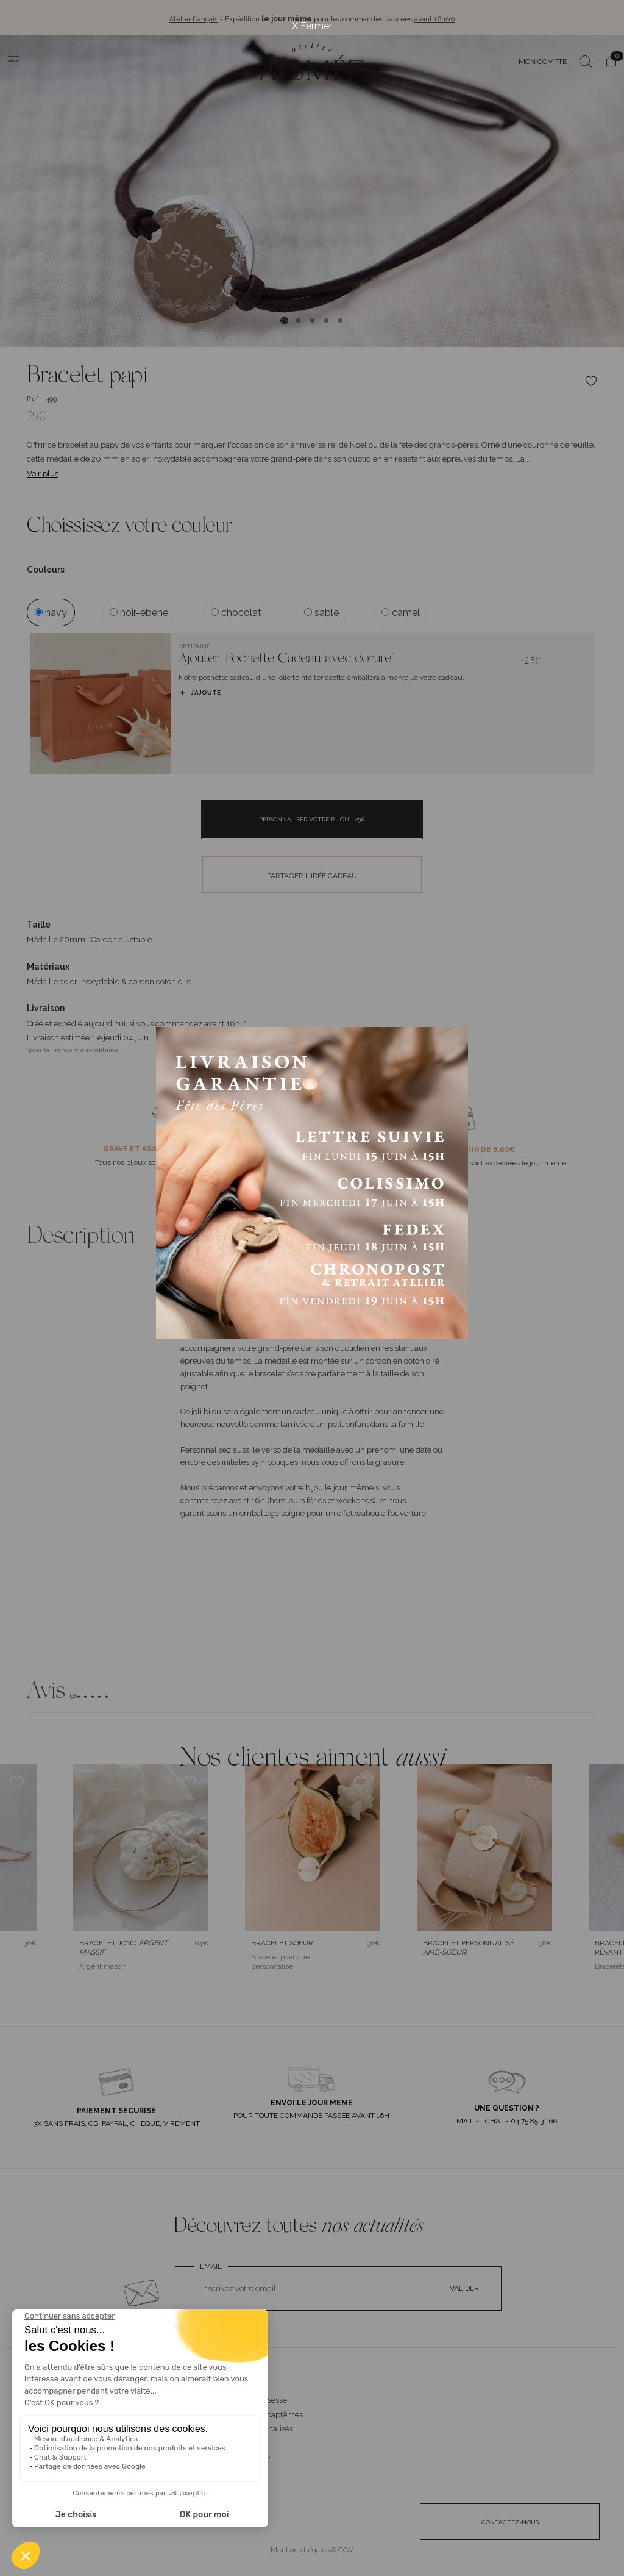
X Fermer (312, 26)
